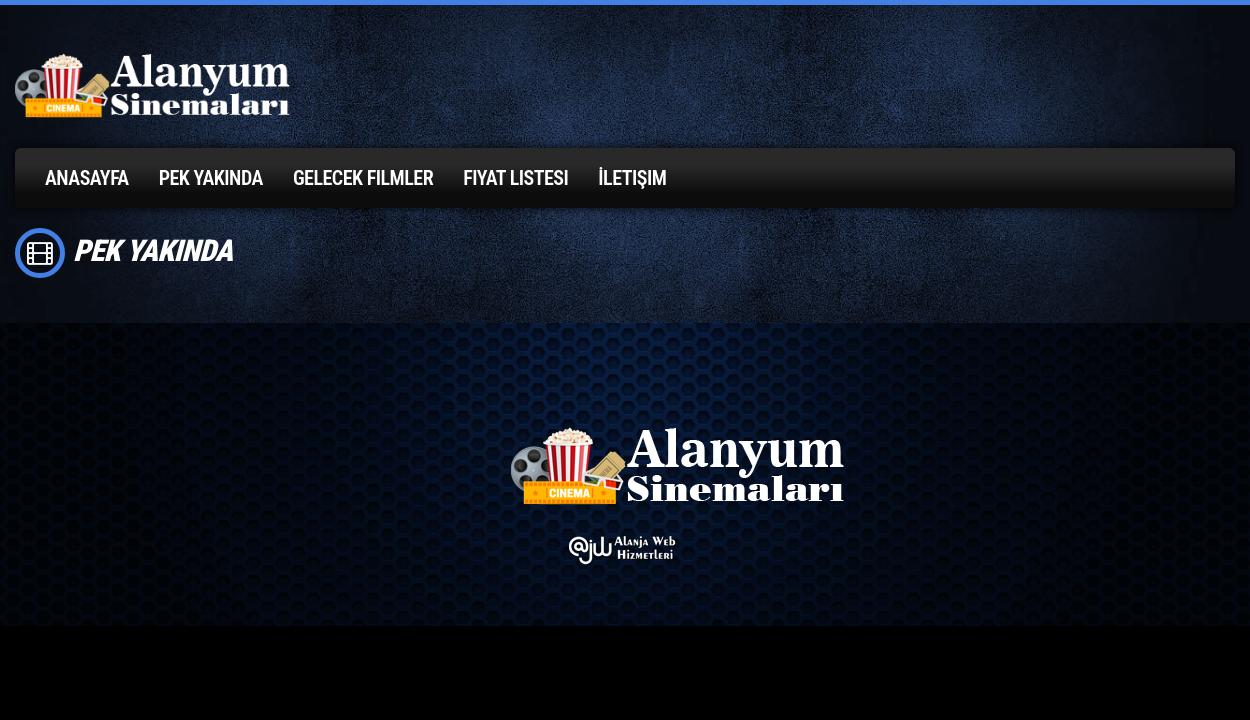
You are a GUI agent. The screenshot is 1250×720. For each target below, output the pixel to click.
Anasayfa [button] (87, 178)
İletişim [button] (632, 178)
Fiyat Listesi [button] (515, 178)
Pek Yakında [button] (211, 178)
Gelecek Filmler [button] (363, 178)
